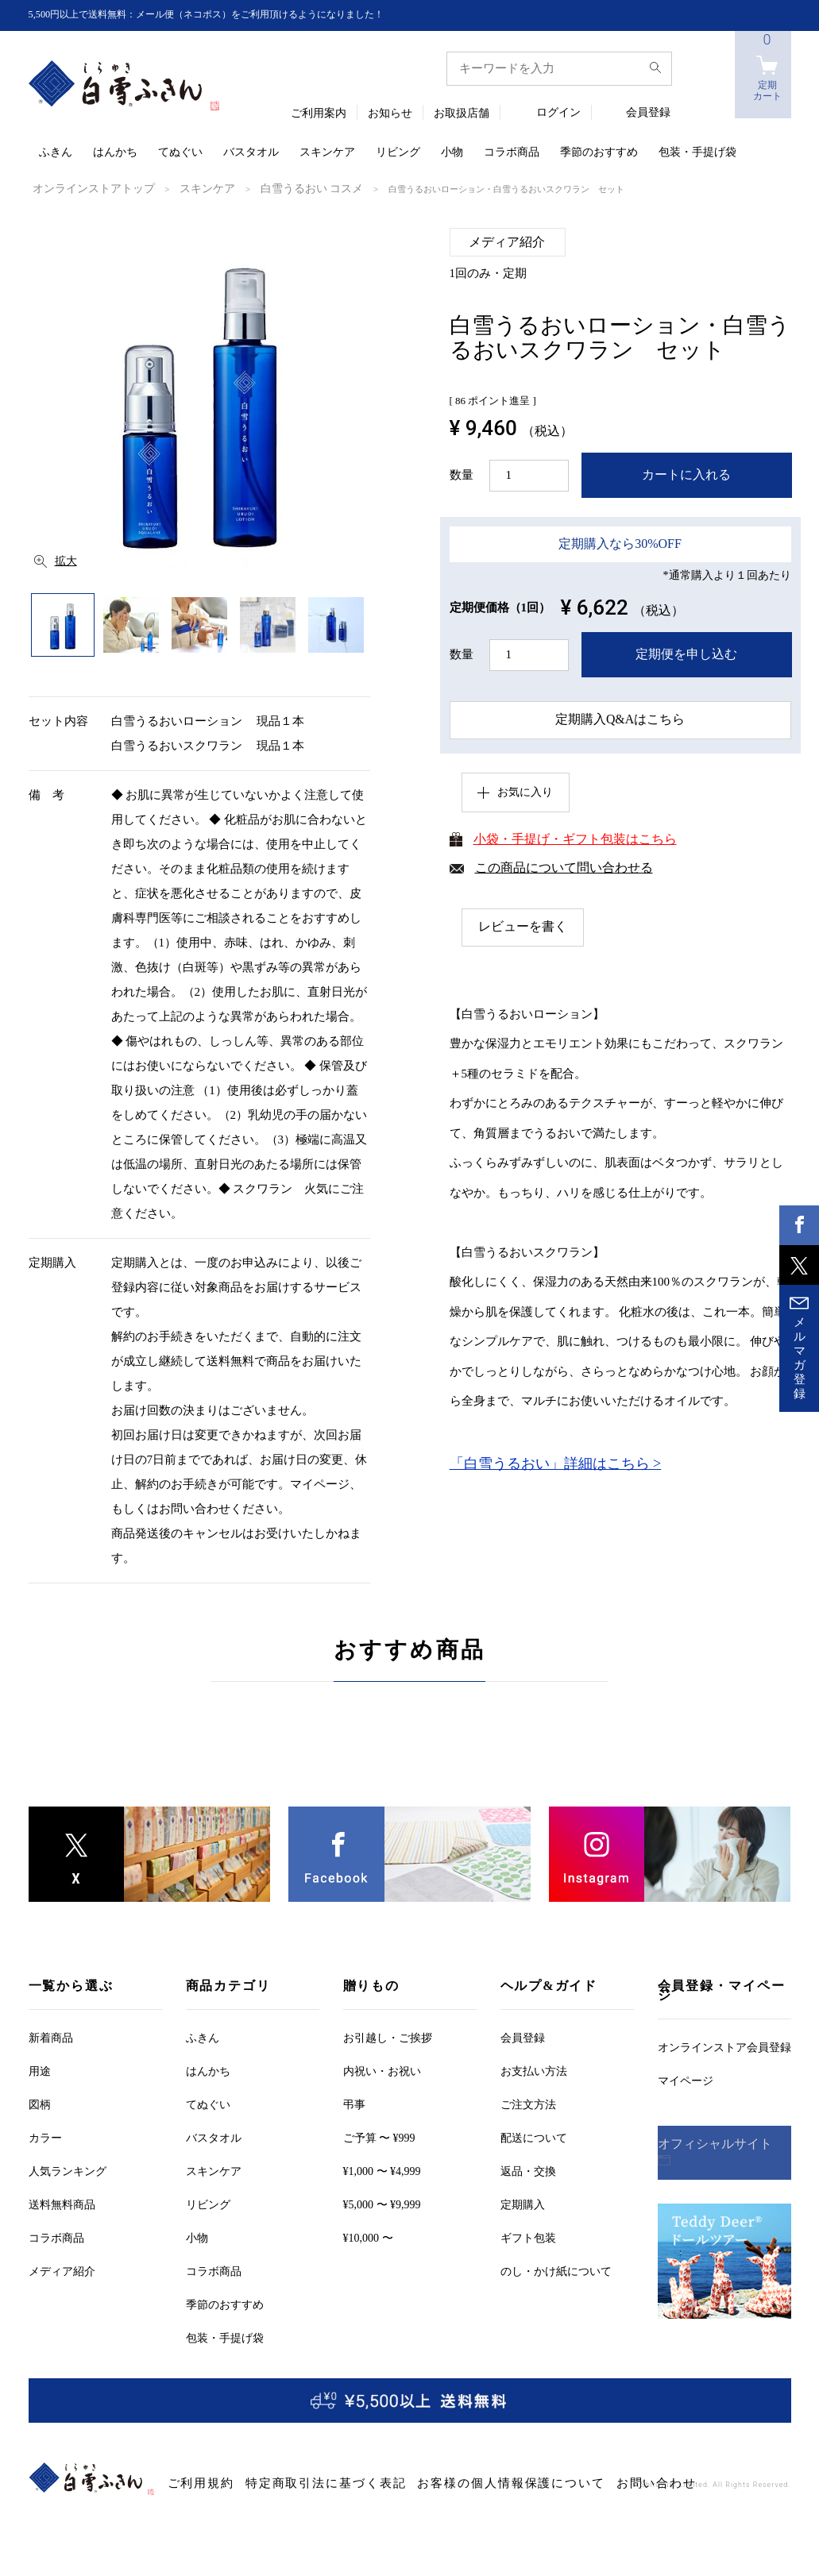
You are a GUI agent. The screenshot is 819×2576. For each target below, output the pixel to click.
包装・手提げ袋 (697, 153)
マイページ (685, 2079)
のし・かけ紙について (556, 2270)
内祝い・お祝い (382, 2070)
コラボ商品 (511, 153)
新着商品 (51, 2036)
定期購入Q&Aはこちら (620, 718)
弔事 (354, 2103)
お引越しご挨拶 (387, 2036)
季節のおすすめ (599, 153)
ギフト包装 (528, 2236)
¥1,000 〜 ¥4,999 (382, 2170)
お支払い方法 (533, 2070)
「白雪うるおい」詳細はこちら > (556, 1468)
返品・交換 (528, 2170)
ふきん (55, 153)
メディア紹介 (62, 2270)
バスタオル (251, 153)
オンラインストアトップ (81, 188)
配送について (533, 2136)
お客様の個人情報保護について (430, 2482)
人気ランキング (67, 2170)
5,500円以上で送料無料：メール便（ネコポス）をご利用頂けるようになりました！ (236, 15)
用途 (40, 2070)
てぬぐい (180, 153)
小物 (452, 153)
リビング (398, 153)
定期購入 (522, 2203)
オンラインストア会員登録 (724, 2046)
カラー (45, 2136)
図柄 (40, 2103)
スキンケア (327, 153)
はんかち (115, 153)
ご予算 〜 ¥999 (379, 2136)
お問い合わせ (542, 2482)
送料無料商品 (62, 2203)
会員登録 (648, 113)
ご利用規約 (193, 2482)
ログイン (558, 113)
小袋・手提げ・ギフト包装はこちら (575, 843)
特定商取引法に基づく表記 (289, 2482)
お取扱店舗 (461, 114)
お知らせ (390, 114)
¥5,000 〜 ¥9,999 (382, 2203)
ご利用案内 (318, 114)
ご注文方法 (528, 2103)
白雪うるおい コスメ (262, 188)
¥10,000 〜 (368, 2236)
